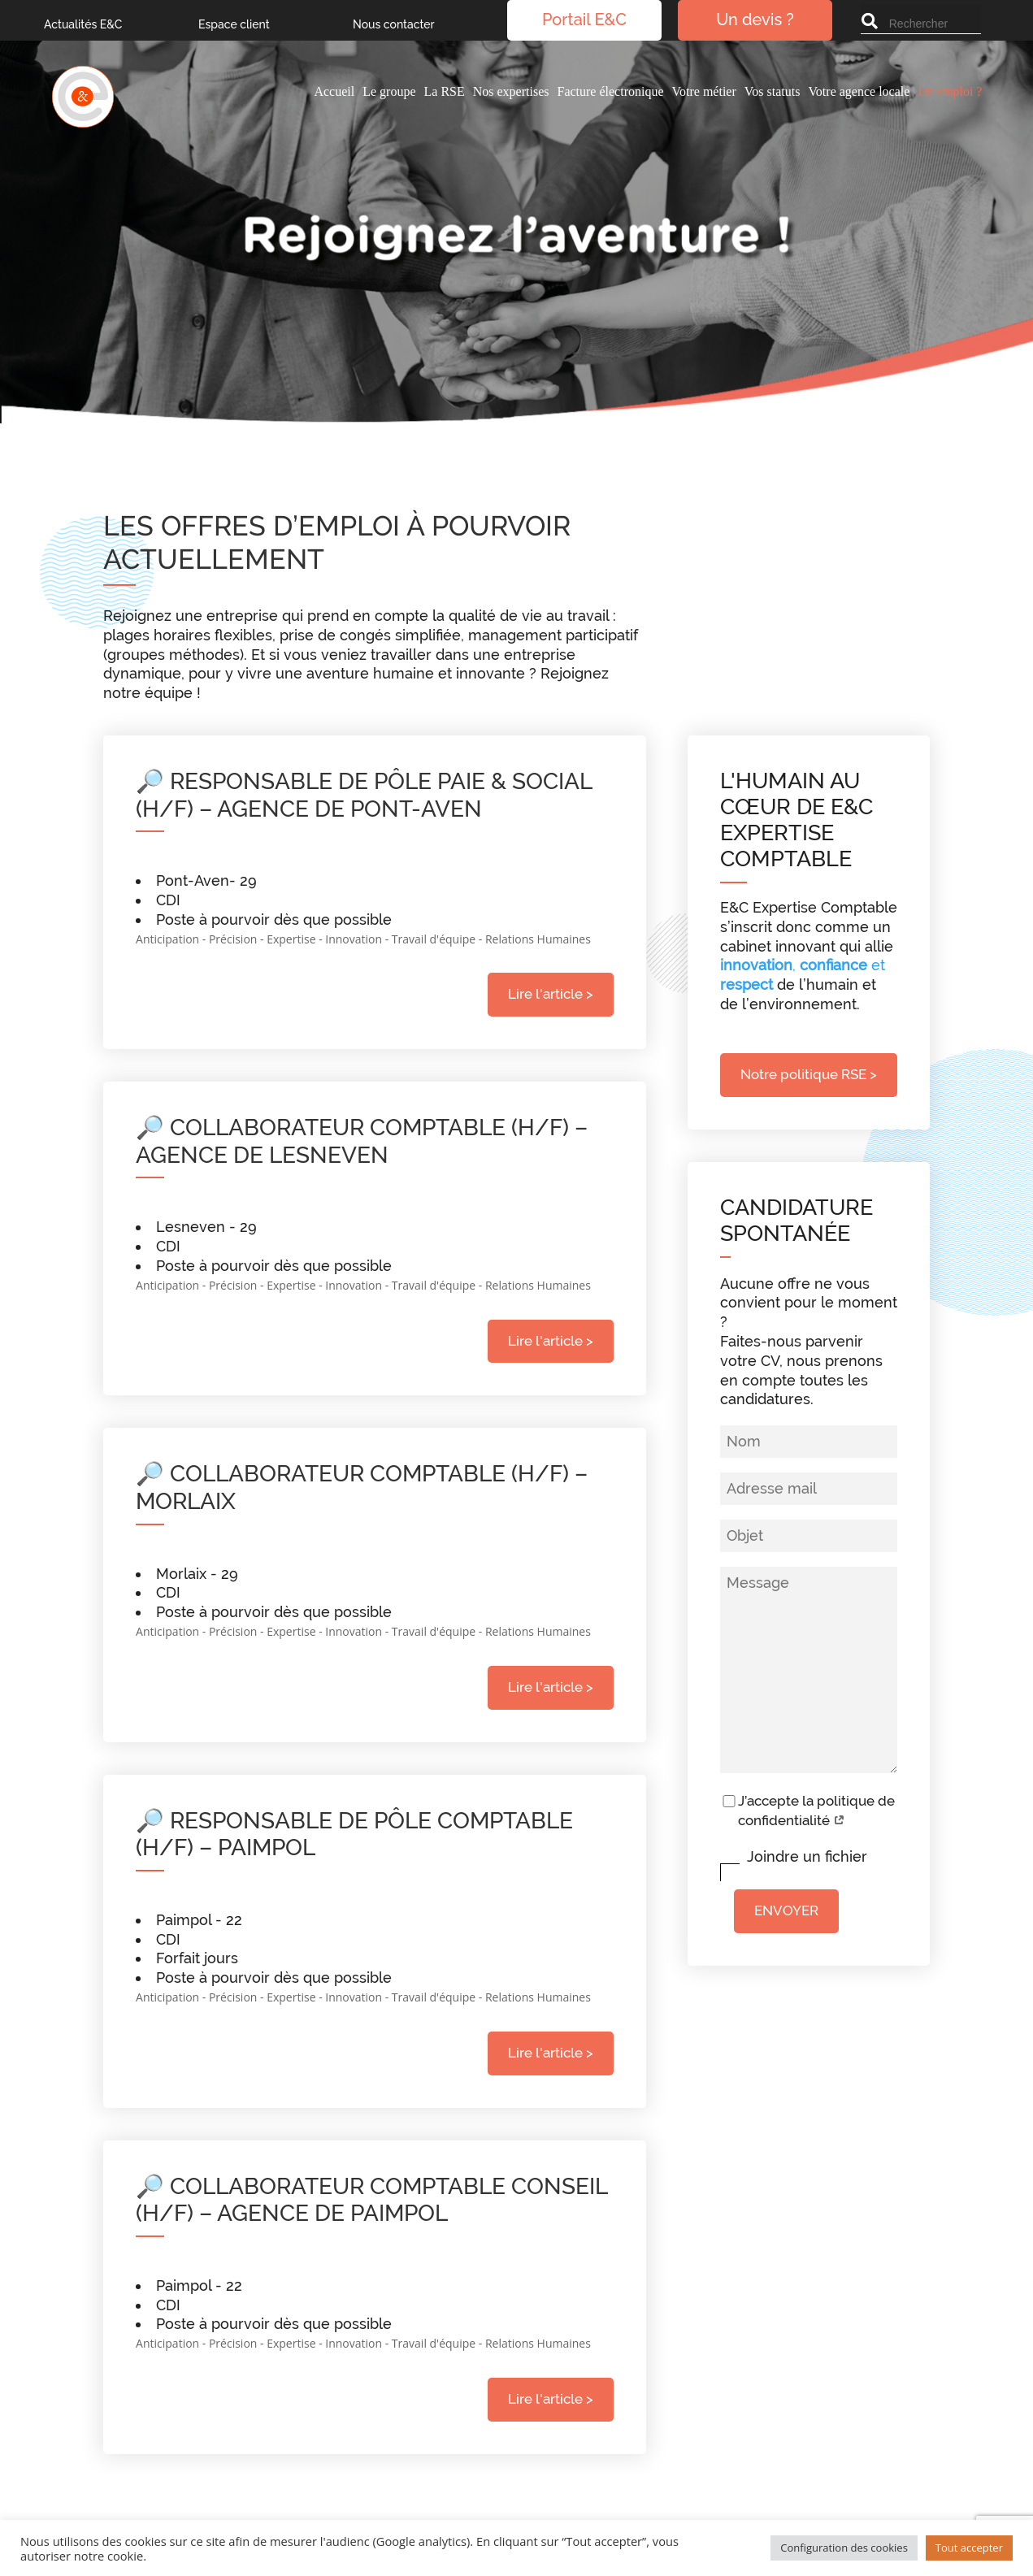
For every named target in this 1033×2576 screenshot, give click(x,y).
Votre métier (704, 91)
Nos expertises (511, 91)
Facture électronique (610, 91)
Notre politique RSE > (808, 1074)
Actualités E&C (83, 25)
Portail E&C (584, 20)
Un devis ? (755, 20)
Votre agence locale (858, 91)
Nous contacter (394, 25)
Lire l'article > (550, 994)
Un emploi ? (950, 91)
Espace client (234, 25)
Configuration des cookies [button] (844, 2547)
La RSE (444, 91)
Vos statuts (772, 91)
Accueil (334, 91)
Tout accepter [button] (969, 2547)
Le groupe (388, 91)
